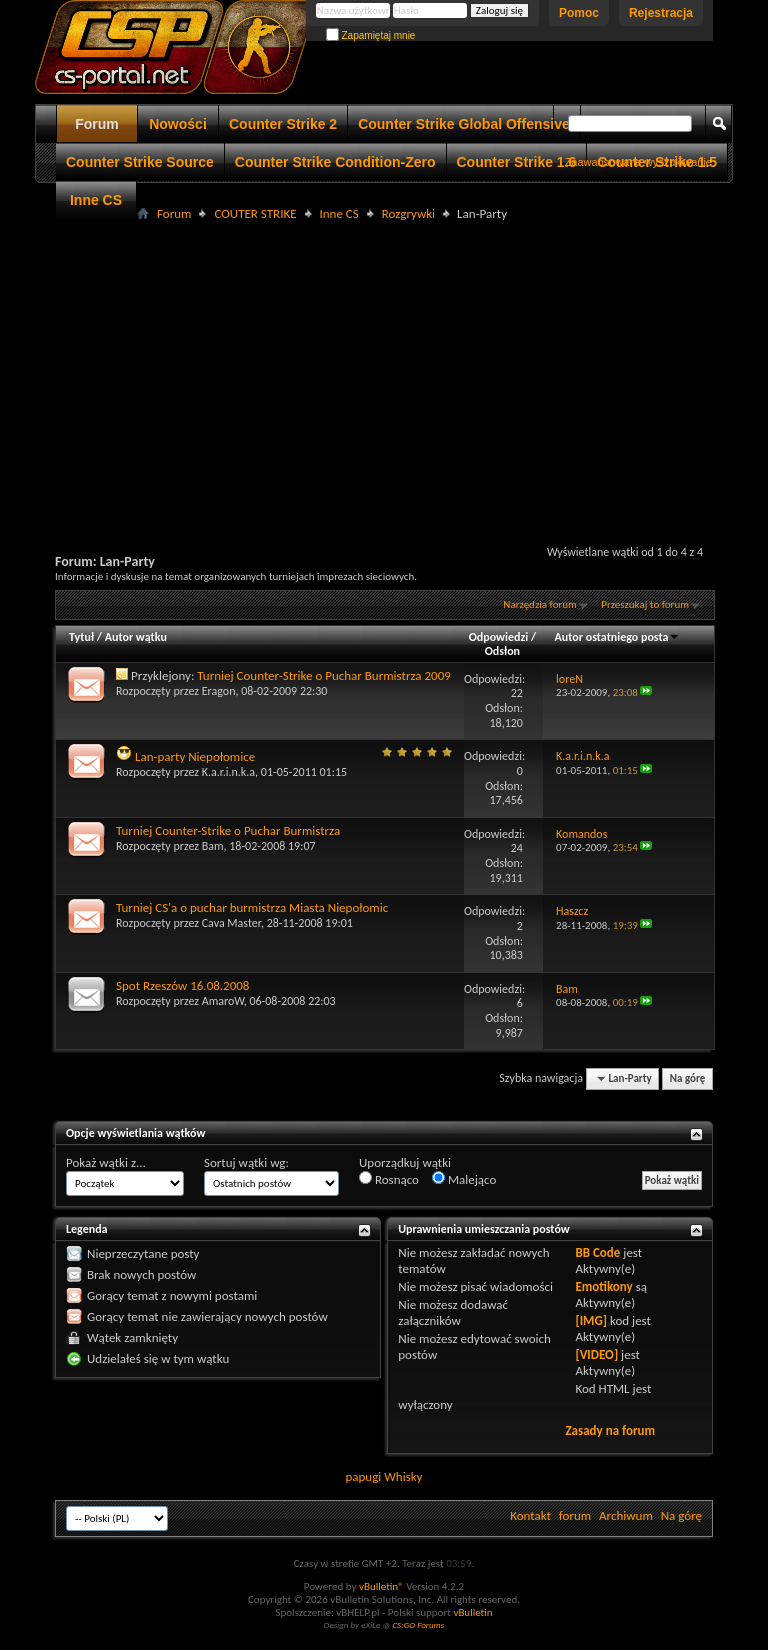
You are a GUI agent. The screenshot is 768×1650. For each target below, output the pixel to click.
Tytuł (81, 637)
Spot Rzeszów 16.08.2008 (182, 985)
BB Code (597, 1252)
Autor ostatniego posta (618, 637)
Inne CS (96, 200)
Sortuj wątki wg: (246, 1162)
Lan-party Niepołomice (195, 756)
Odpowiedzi (499, 637)
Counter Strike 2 (283, 124)
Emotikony (603, 1286)
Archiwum (626, 1515)
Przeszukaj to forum (645, 604)
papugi (363, 1476)
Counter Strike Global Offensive (464, 124)
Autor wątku (136, 637)
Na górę (688, 1078)
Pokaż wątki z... (106, 1162)
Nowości (178, 124)
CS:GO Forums (418, 1624)
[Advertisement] (411, 366)
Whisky (403, 1476)
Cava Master (231, 923)
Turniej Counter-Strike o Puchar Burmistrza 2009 (324, 675)
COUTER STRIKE (255, 213)
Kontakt (530, 1515)
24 (517, 848)
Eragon (219, 691)
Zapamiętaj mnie (371, 35)
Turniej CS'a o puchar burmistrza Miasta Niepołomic (252, 907)
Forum (97, 124)
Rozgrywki (408, 213)
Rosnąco (389, 1179)
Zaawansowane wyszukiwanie (638, 162)
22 (517, 693)
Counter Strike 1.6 (517, 162)
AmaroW (223, 1001)
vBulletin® (381, 1586)
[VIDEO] (596, 1354)
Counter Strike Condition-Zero (335, 162)
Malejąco (464, 1179)
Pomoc (579, 13)
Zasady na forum (610, 1430)
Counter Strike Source (140, 162)
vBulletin (472, 1612)
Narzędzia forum (540, 604)
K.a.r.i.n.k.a (228, 772)
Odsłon (502, 651)
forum (575, 1515)
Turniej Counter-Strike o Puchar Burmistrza (228, 830)
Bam (213, 846)
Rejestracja (661, 13)
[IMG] (591, 1320)
